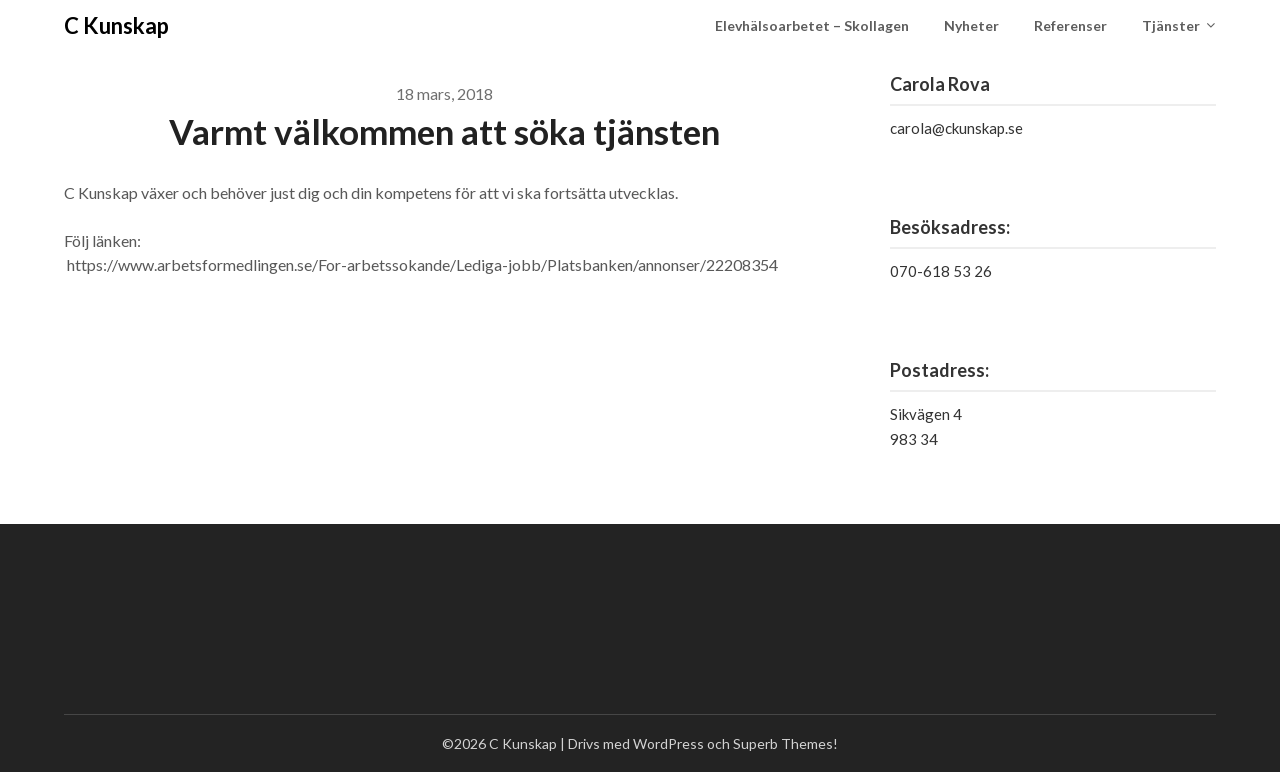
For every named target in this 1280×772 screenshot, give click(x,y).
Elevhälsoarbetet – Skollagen (812, 25)
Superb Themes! (785, 743)
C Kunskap (116, 25)
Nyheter (971, 25)
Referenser (1070, 25)
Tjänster (1171, 25)
